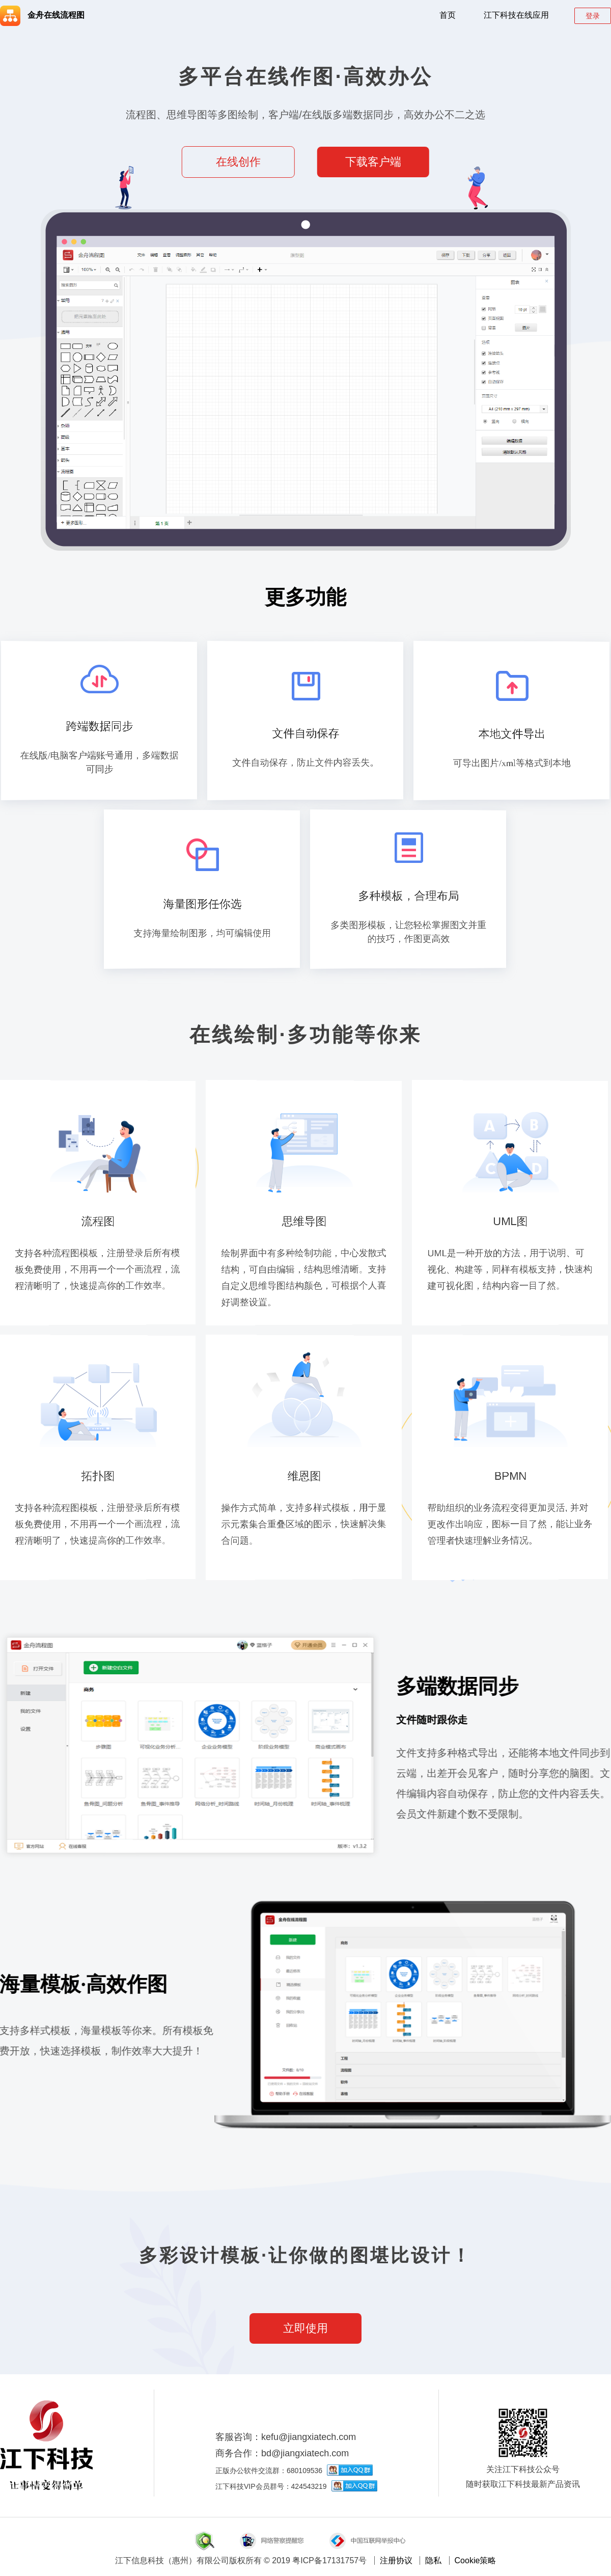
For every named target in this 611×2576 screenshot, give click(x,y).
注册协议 (396, 2560)
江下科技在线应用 (516, 15)
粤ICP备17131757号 (329, 2560)
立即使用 (305, 2328)
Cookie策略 (475, 2560)
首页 (447, 15)
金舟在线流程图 (42, 15)
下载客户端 (373, 161)
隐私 (433, 2560)
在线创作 (238, 161)
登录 (593, 16)
